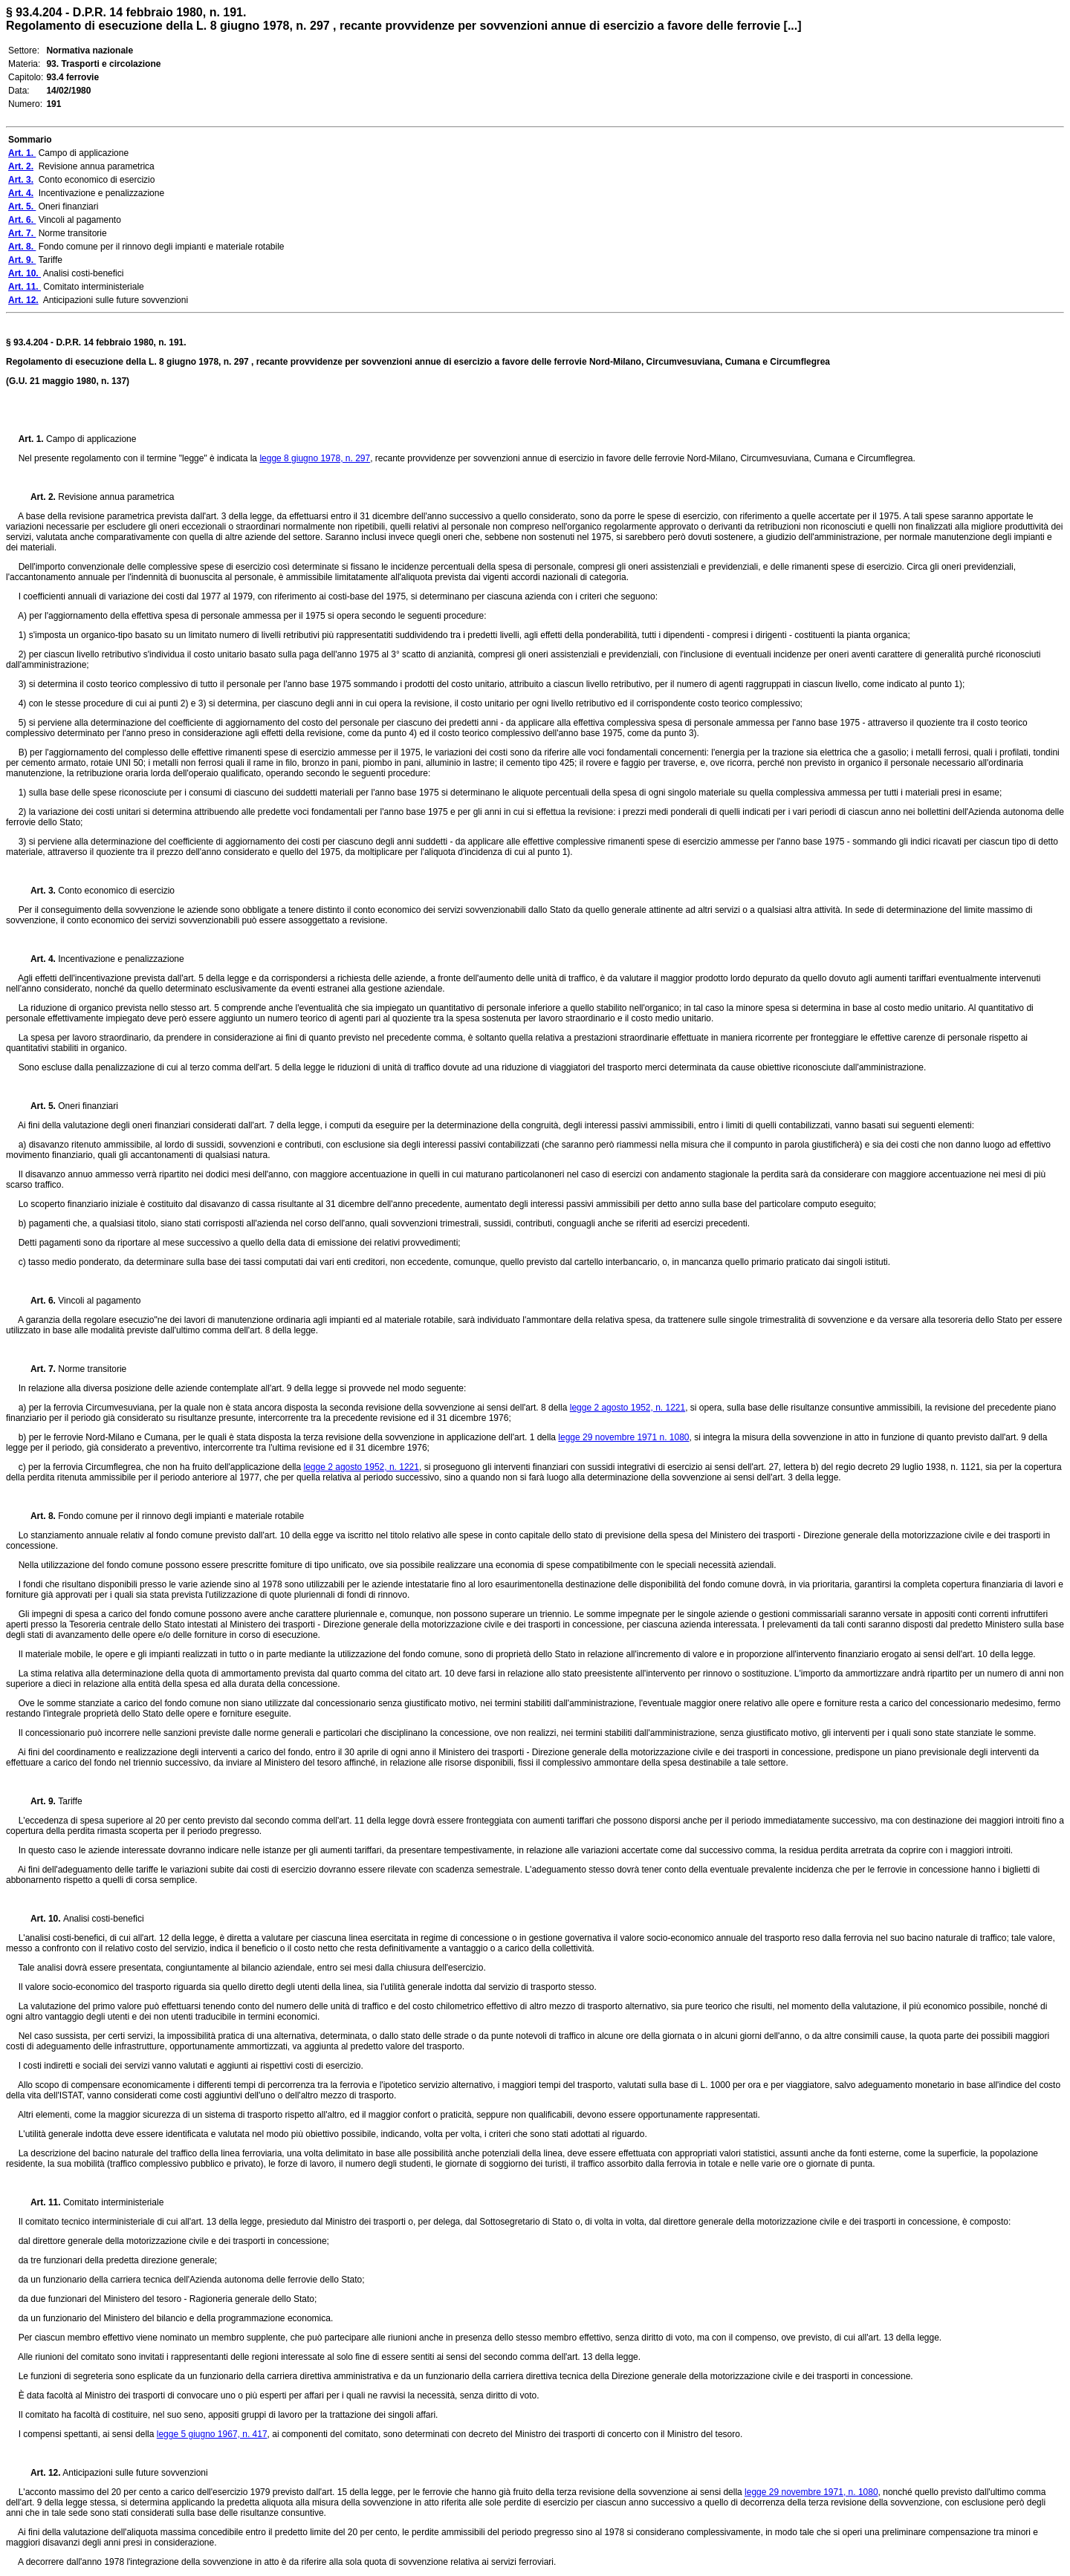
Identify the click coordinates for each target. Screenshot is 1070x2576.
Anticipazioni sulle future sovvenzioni (134, 2473)
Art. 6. (39, 1300)
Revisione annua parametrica (115, 497)
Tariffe (70, 1801)
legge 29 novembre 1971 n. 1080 (623, 1437)
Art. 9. (39, 1801)
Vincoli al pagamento (99, 1300)
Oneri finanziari (88, 1106)
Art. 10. (41, 1918)
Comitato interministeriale (113, 2202)
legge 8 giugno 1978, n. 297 (314, 458)
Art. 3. (37, 890)
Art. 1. (32, 439)
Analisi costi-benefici (103, 1918)
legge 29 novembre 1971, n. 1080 (811, 2492)
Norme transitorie (92, 1369)
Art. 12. (40, 2473)
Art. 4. (37, 959)
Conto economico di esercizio (115, 890)
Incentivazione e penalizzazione (120, 959)
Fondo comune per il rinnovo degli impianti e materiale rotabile (181, 1516)
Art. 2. (37, 497)
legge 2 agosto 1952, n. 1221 (627, 1407)
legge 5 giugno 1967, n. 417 (212, 2434)
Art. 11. (41, 2202)
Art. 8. (39, 1516)
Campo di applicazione (91, 439)
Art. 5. (39, 1106)
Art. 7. (39, 1369)
